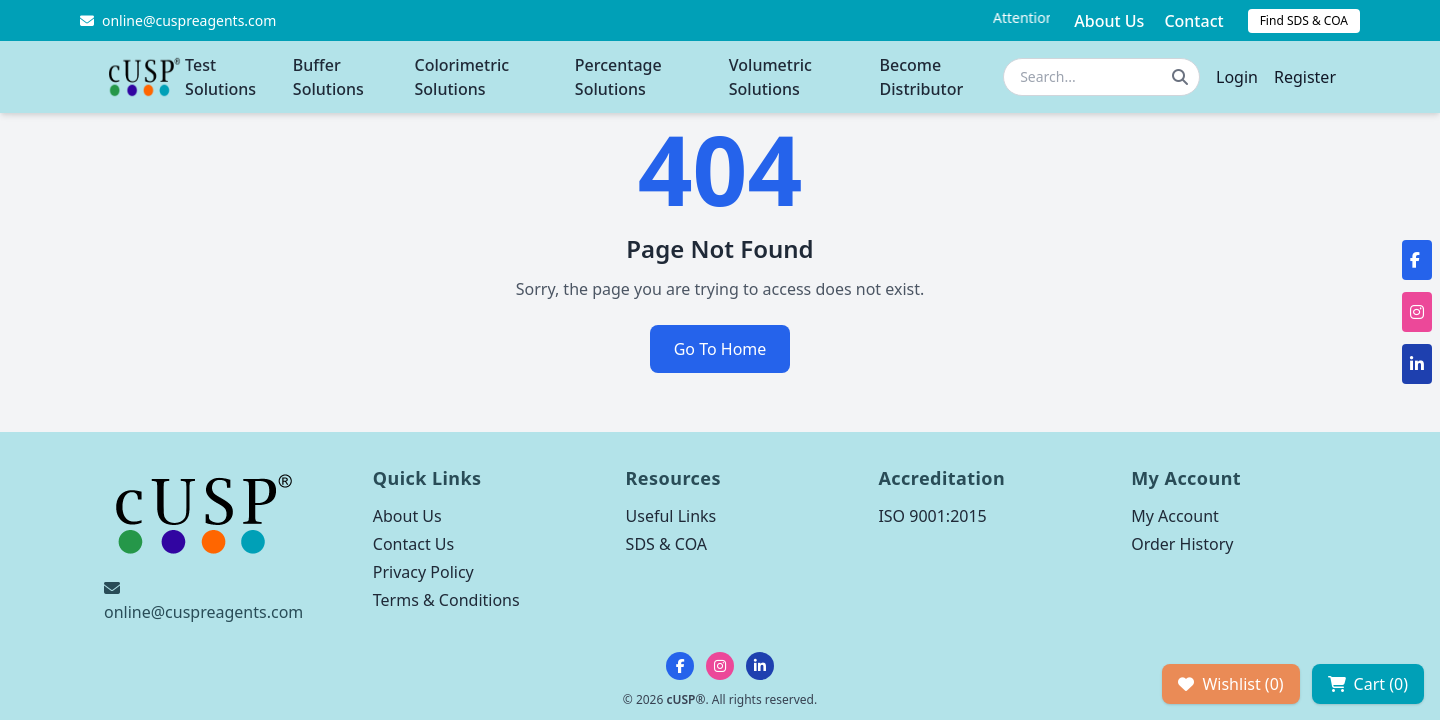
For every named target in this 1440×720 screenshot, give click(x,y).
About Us (1109, 21)
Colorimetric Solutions (462, 77)
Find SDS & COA (1304, 20)
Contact (1193, 21)
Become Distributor (922, 77)
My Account (1175, 516)
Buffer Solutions (328, 77)
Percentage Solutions (618, 77)
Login (1237, 77)
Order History (1182, 544)
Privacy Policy (423, 572)
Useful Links (671, 516)
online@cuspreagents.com (203, 612)
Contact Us (413, 544)
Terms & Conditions (446, 600)
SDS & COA (666, 544)
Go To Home (720, 349)
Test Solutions (220, 77)
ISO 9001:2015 (932, 516)
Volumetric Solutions (770, 77)
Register (1305, 77)
